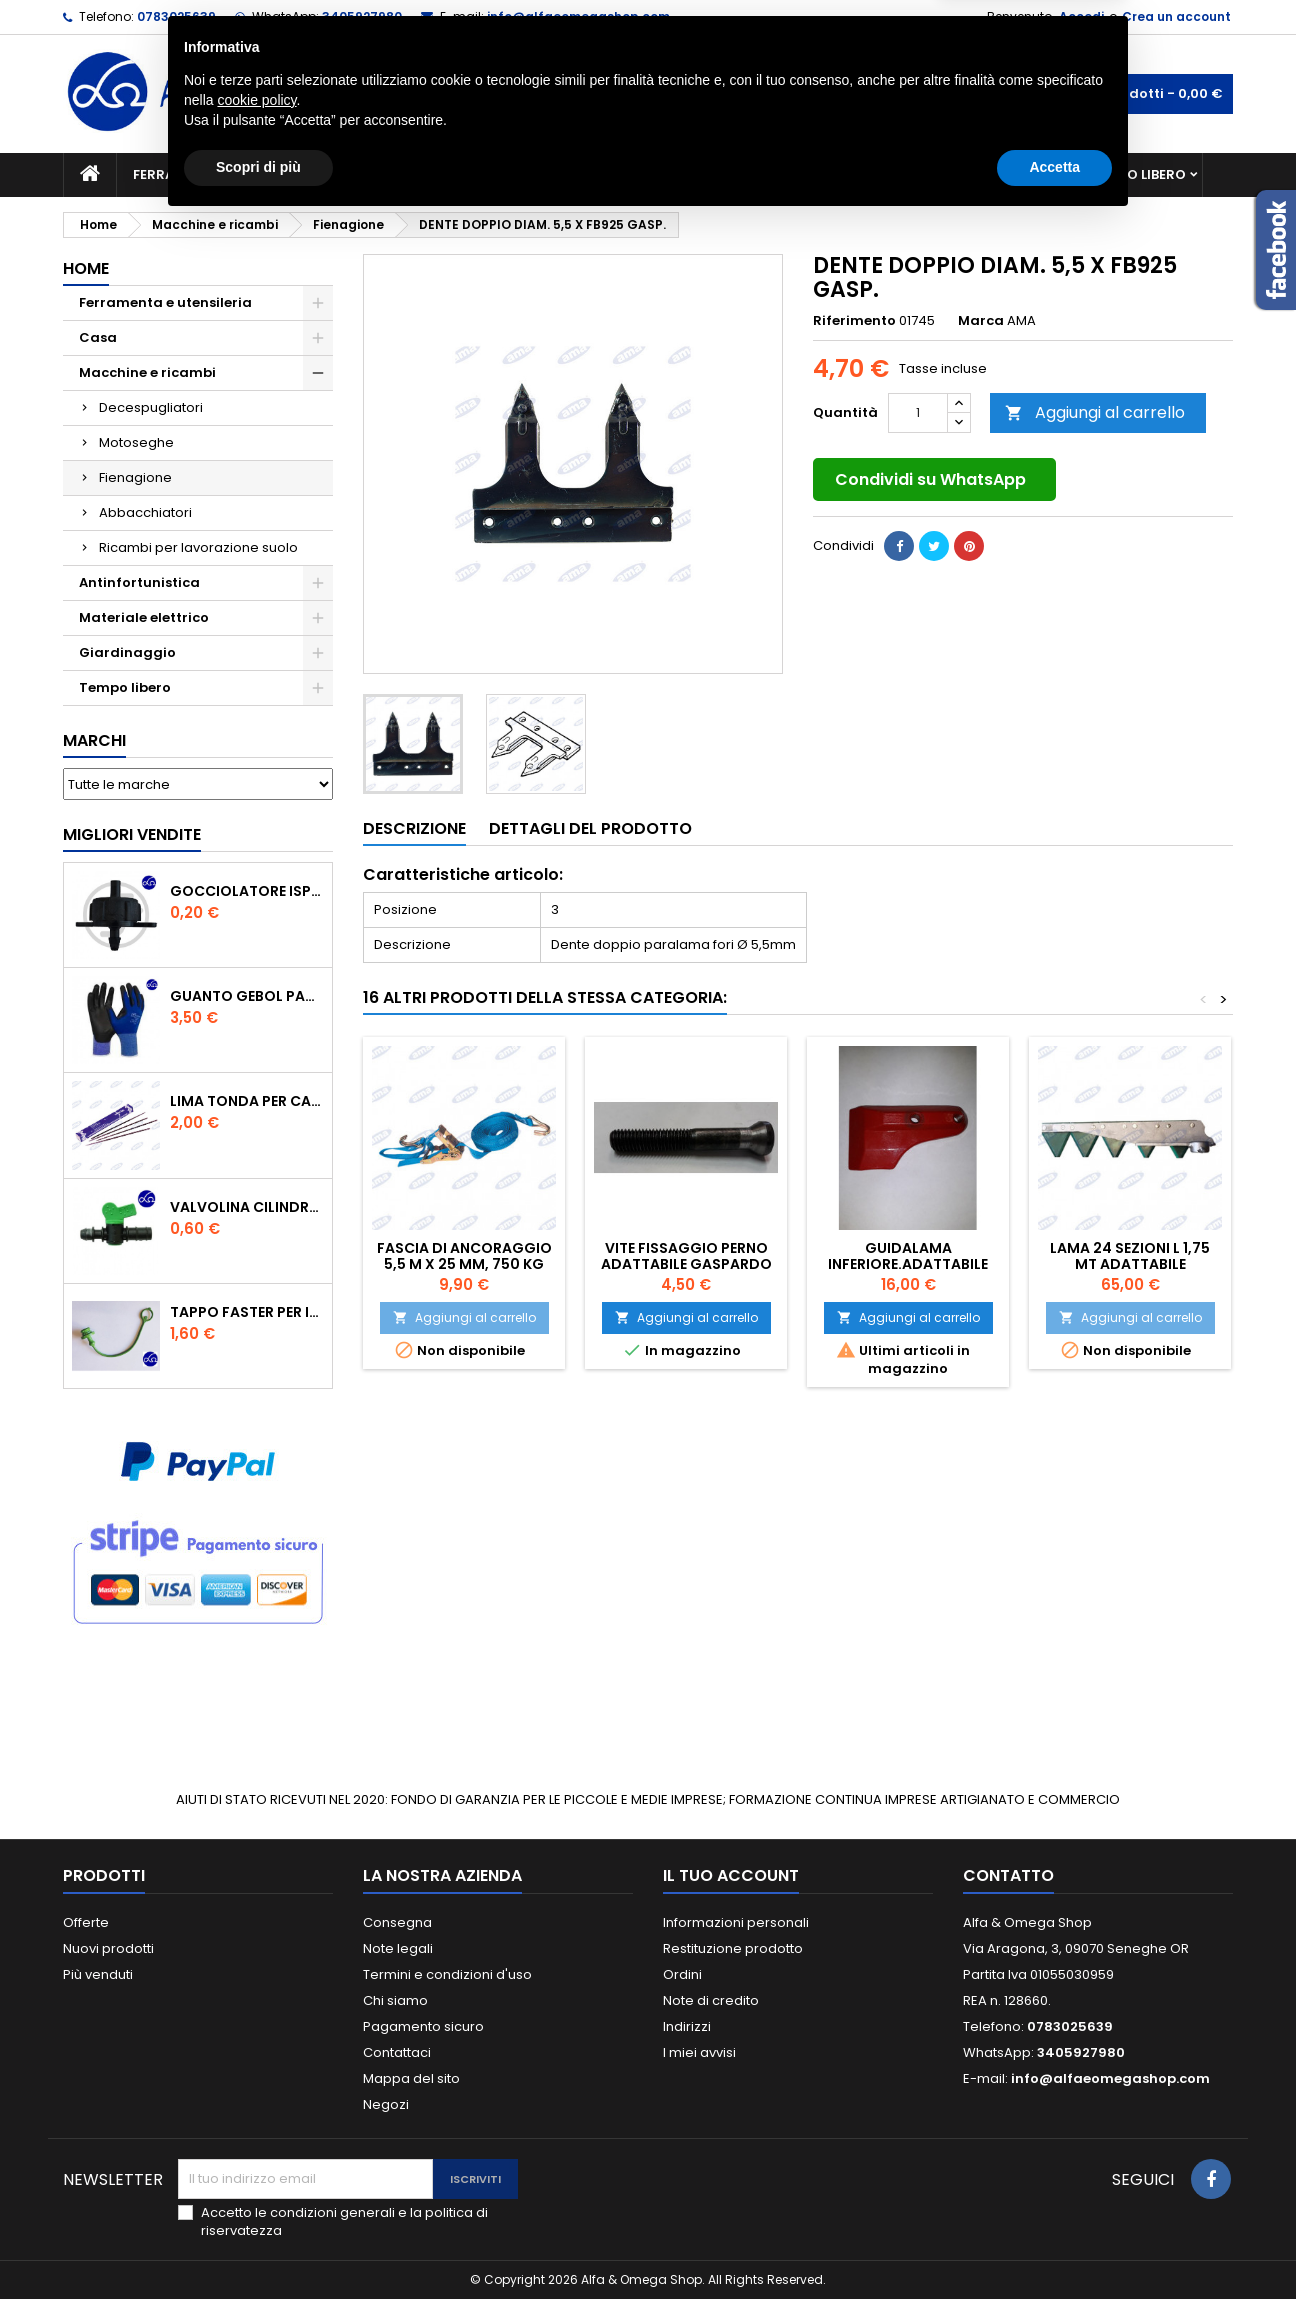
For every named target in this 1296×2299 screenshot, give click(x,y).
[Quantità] (918, 413)
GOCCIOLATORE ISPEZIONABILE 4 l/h (247, 891)
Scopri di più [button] (258, 2244)
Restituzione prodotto (733, 1948)
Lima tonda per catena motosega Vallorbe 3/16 (247, 1101)
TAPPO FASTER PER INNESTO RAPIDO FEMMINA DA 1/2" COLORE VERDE (247, 1312)
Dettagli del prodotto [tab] (590, 828)
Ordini (682, 1974)
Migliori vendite (132, 834)
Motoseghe (136, 442)
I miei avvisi (699, 2052)
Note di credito (711, 2000)
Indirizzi (687, 2026)
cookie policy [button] (256, 2177)
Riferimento (854, 321)
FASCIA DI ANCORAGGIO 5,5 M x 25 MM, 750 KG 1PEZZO (464, 1264)
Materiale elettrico (601, 174)
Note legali (398, 1948)
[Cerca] (648, 94)
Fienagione (135, 477)
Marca (981, 321)
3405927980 (362, 16)
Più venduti (98, 1974)
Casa (727, 174)
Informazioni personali (736, 1922)
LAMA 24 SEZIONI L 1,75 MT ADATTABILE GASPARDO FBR (1130, 1264)
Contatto (1008, 1875)
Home (86, 268)
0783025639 (176, 16)
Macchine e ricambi (422, 174)
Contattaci (397, 2052)
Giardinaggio (830, 174)
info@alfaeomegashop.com (578, 16)
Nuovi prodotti (108, 1948)
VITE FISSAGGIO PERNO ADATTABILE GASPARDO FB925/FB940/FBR (686, 1264)
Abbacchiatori (145, 512)
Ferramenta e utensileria (225, 174)
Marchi (94, 740)
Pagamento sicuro (423, 2026)
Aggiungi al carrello (1095, 412)
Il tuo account (731, 1875)
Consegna (397, 1922)
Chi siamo (395, 2000)
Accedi (1081, 16)
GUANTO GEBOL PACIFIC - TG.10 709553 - (247, 996)
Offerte (86, 1922)
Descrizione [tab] (414, 828)
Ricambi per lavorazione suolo (198, 547)
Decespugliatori (151, 407)
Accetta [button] (1054, 2244)
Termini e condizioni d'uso (447, 1974)
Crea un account (1176, 16)
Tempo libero (1138, 174)
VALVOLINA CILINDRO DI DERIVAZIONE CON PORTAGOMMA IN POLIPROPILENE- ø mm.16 (247, 1207)
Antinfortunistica (986, 174)
